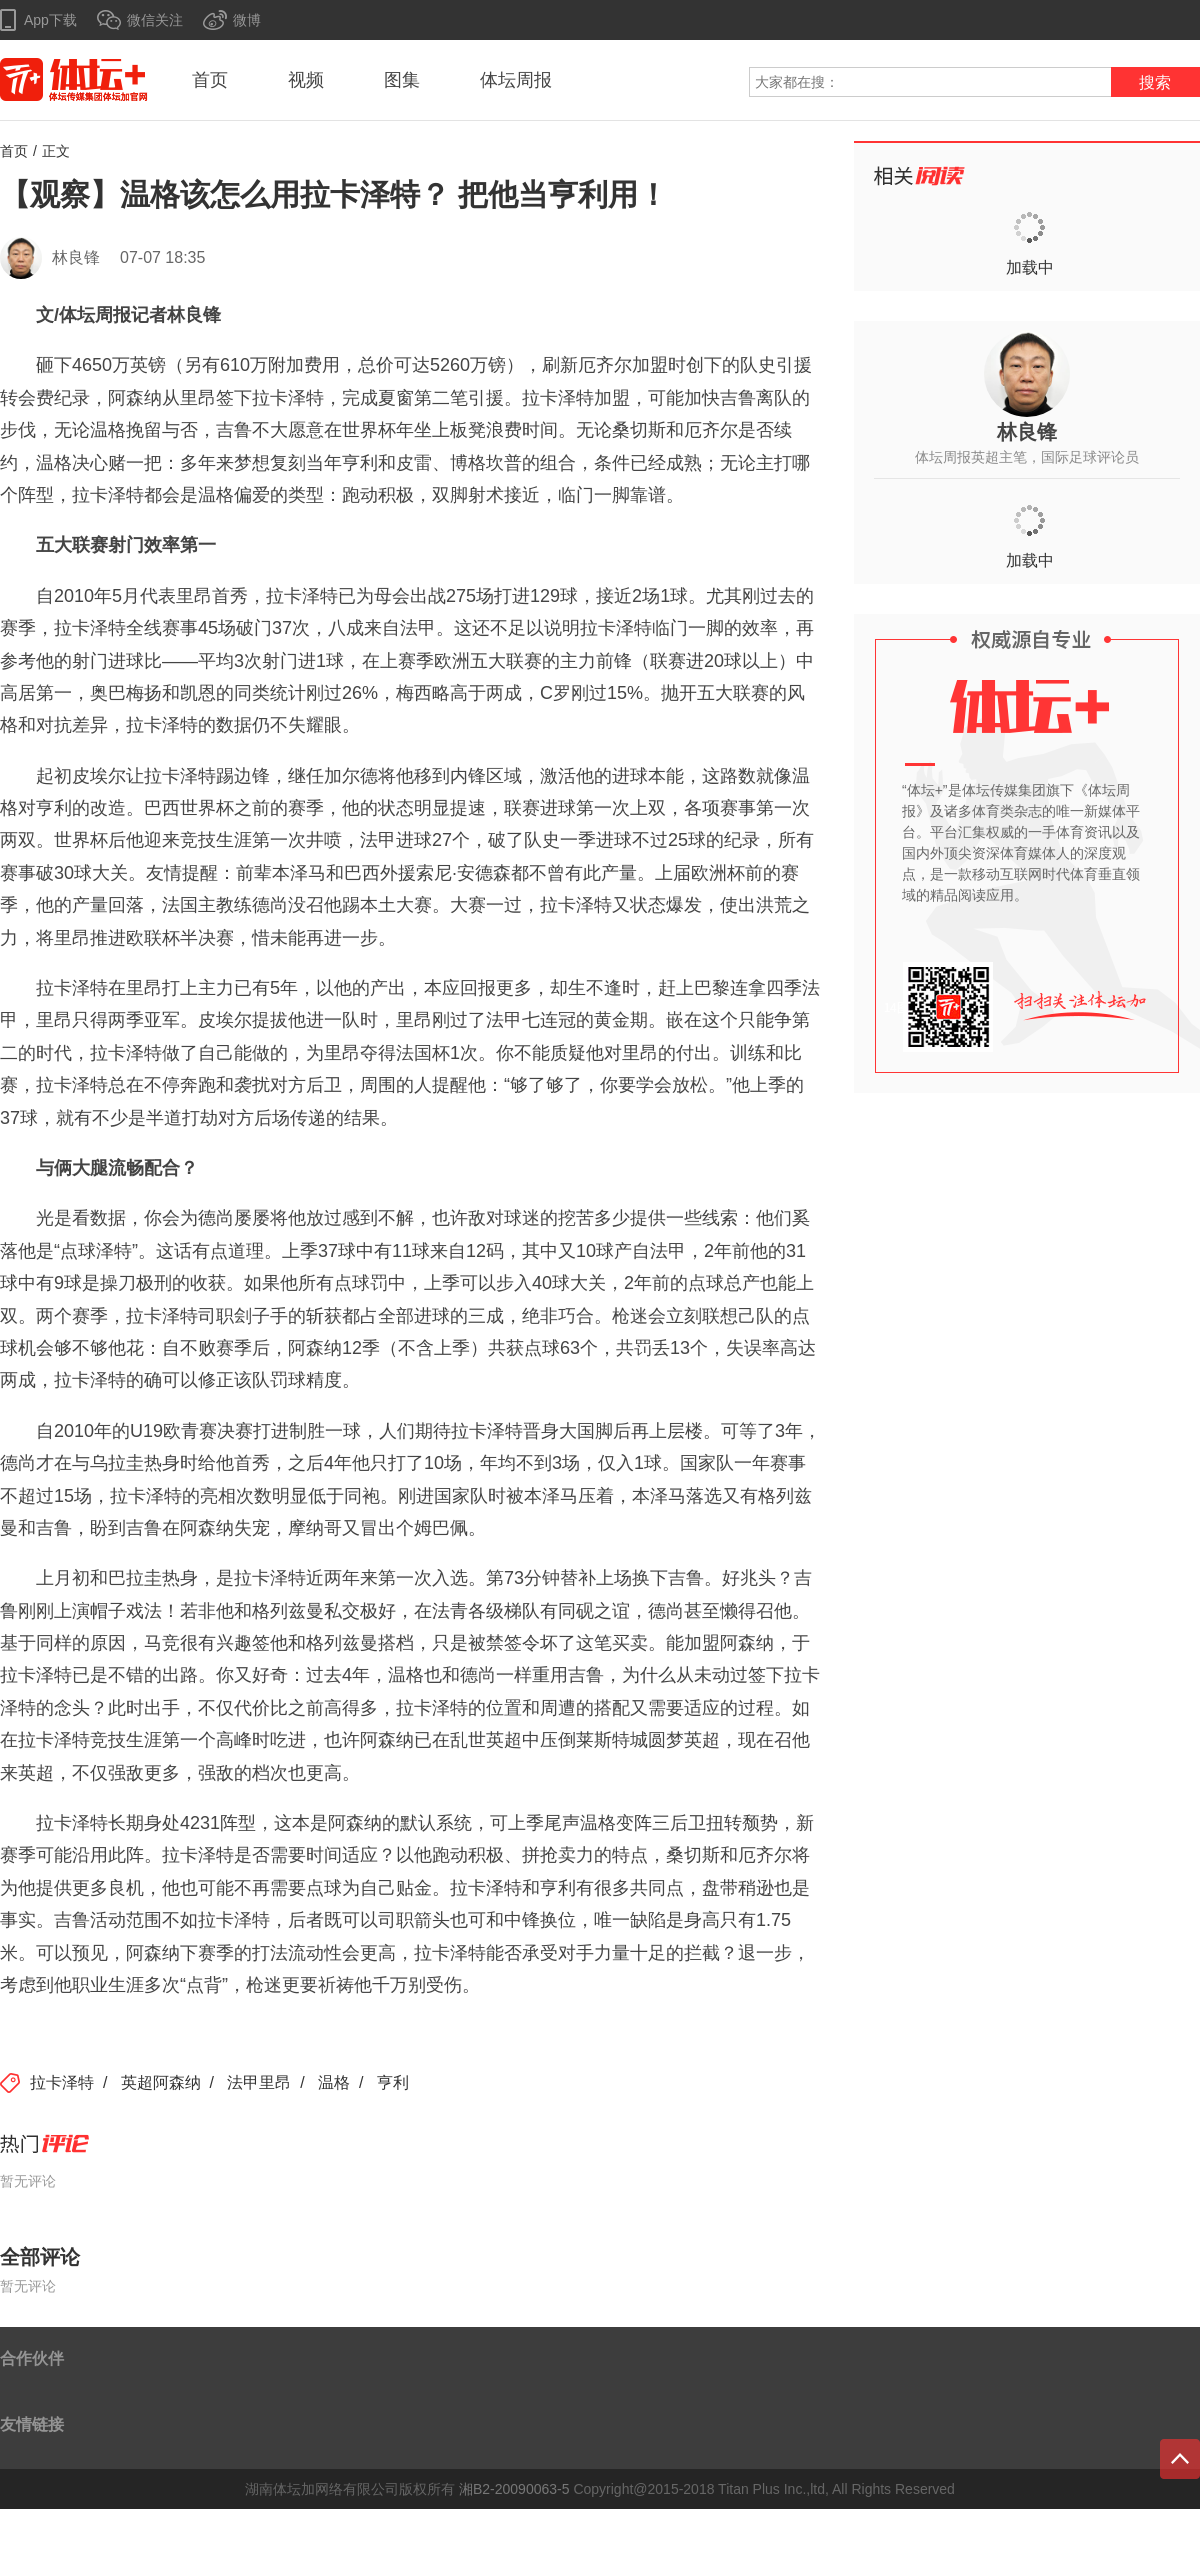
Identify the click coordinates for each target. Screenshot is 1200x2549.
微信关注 (155, 20)
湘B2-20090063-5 (514, 2489)
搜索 (1155, 82)
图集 (402, 80)
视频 (306, 80)
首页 (210, 80)
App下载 (50, 20)
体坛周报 (516, 80)
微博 (247, 20)
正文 (56, 151)
